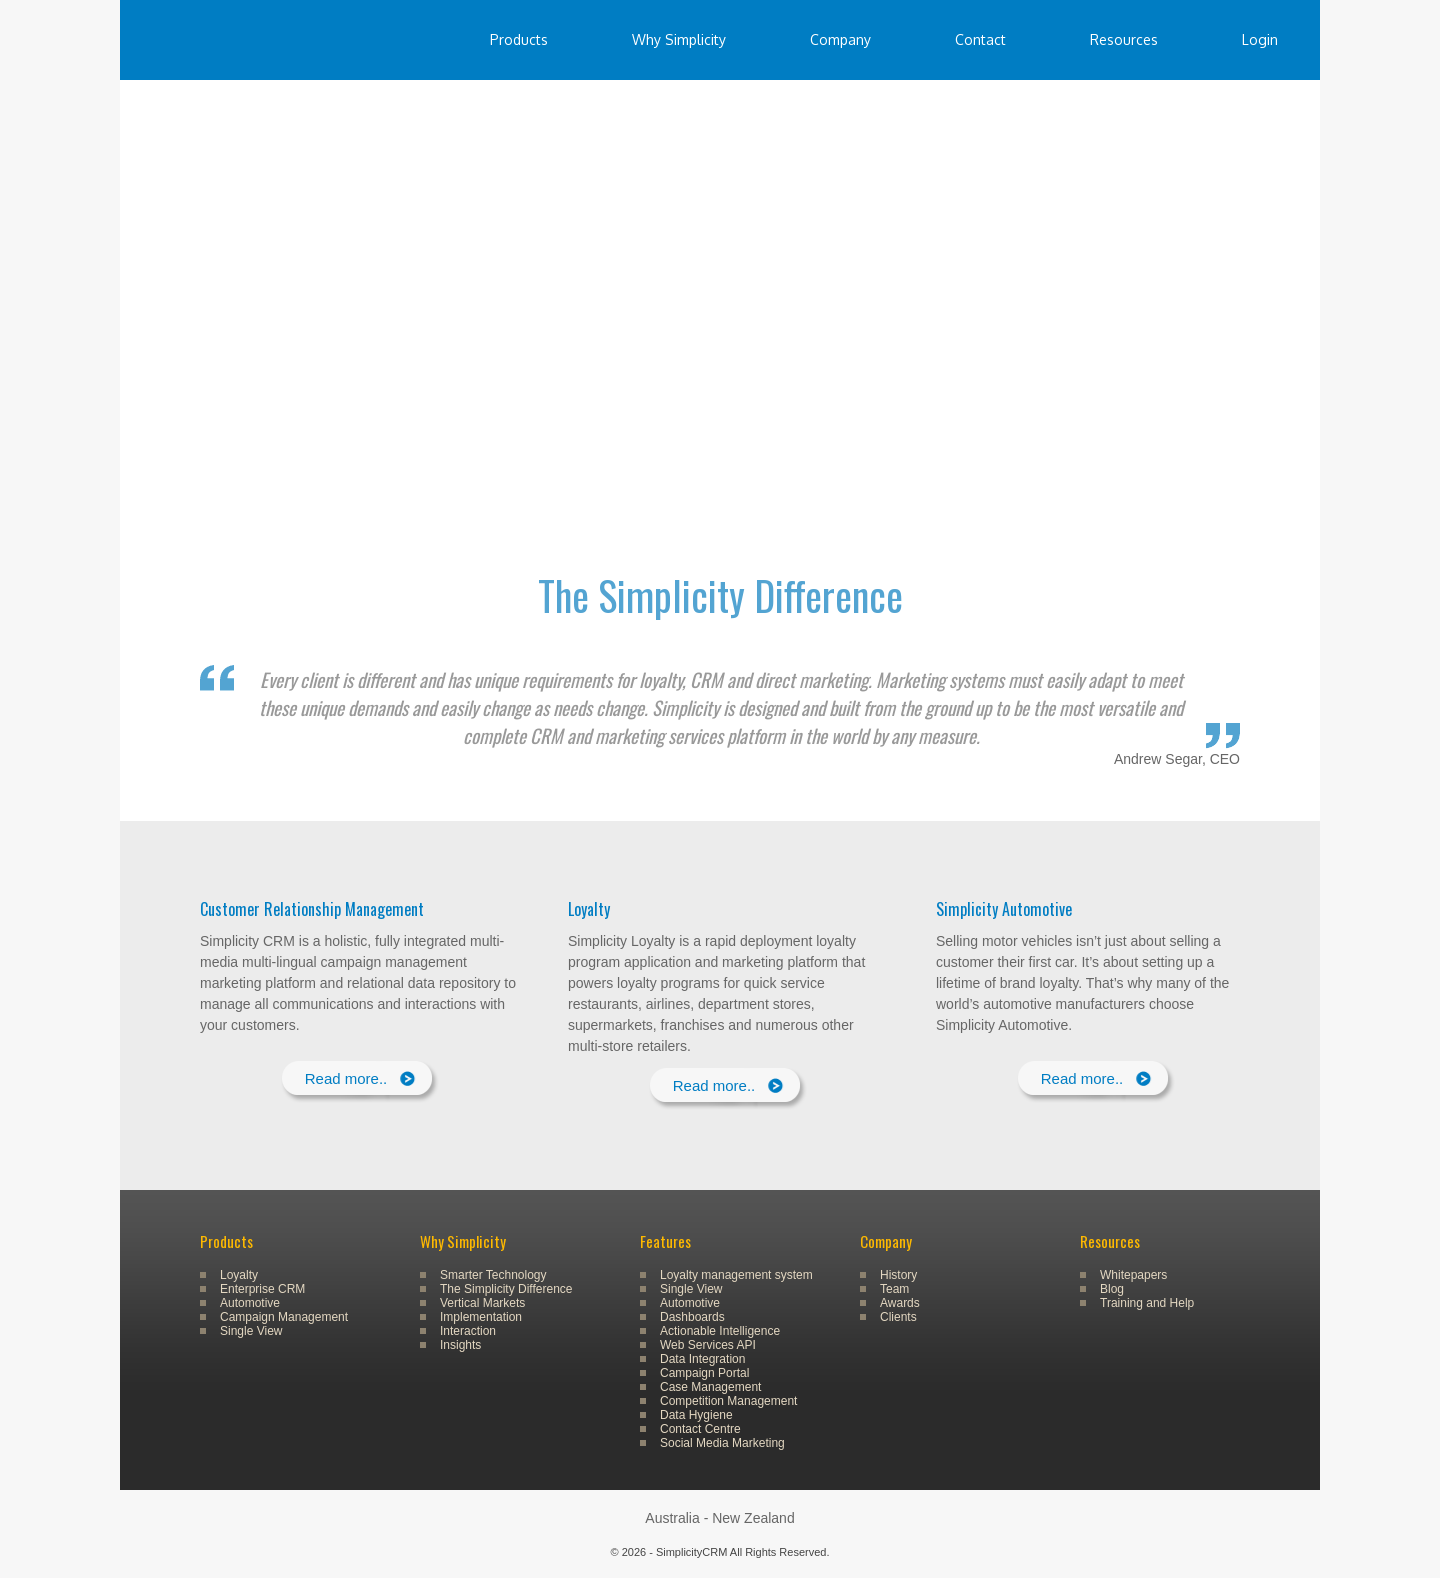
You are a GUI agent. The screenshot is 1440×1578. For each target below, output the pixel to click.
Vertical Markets (482, 1303)
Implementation (481, 1317)
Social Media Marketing (722, 1443)
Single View (251, 1331)
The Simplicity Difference (506, 1289)
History (898, 1275)
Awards (900, 1303)
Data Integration (702, 1359)
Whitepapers (1133, 1275)
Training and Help (1147, 1303)
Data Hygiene (696, 1415)
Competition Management (728, 1401)
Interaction (468, 1331)
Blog (1112, 1289)
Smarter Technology (493, 1275)
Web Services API (708, 1345)
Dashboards (692, 1317)
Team (894, 1289)
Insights (460, 1345)
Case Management (710, 1387)
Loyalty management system (736, 1275)
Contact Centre (700, 1429)
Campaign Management (284, 1317)
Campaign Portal (704, 1373)
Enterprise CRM (262, 1289)
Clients (898, 1317)
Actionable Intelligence (720, 1331)
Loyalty (239, 1275)
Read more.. (346, 1078)
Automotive (250, 1303)
